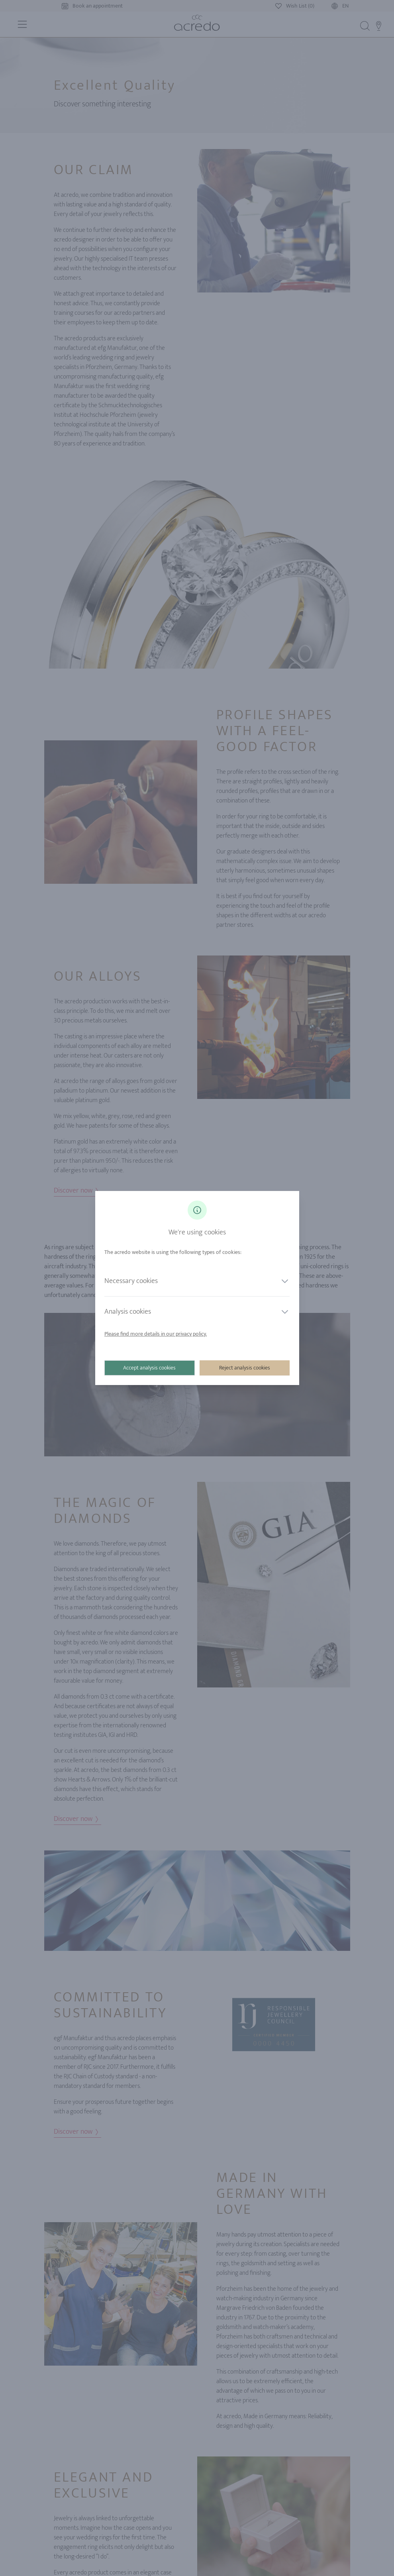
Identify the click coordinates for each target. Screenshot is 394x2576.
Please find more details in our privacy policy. (156, 1333)
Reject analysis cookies (244, 1367)
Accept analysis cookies (149, 1367)
